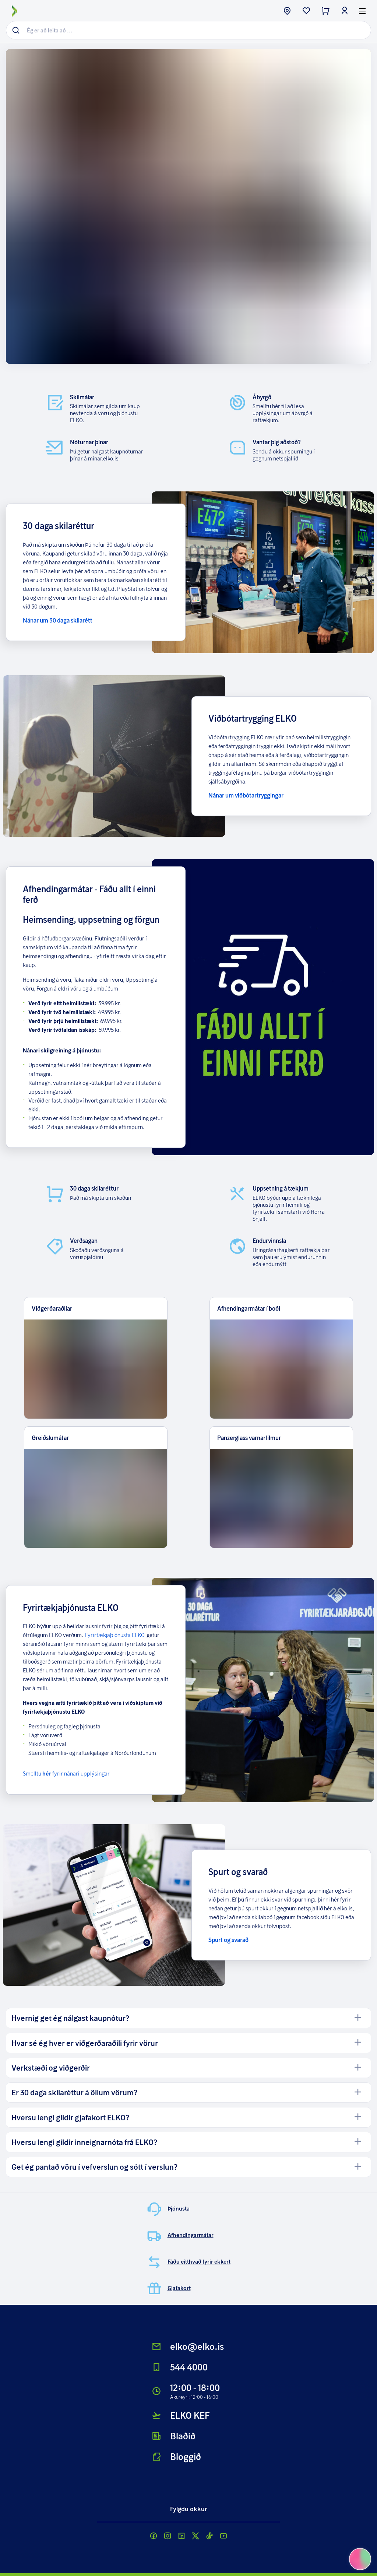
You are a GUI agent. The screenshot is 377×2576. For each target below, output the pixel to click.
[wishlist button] (306, 11)
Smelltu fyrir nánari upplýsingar (66, 1773)
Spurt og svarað (228, 1940)
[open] (358, 2018)
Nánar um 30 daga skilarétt (57, 620)
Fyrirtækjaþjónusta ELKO (115, 1635)
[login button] (344, 11)
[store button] (287, 11)
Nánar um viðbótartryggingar (245, 795)
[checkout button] (325, 11)
